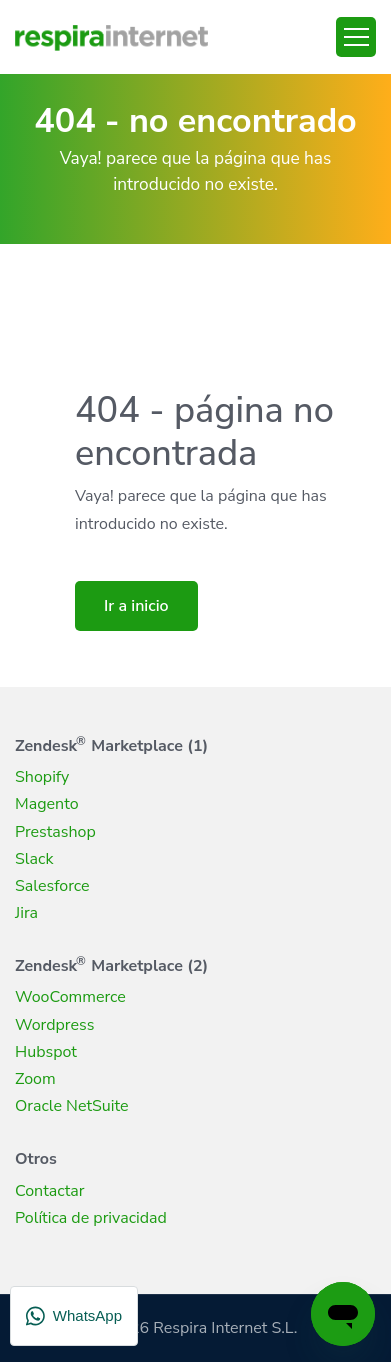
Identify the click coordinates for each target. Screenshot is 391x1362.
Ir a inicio (136, 606)
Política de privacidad (91, 1218)
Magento (47, 804)
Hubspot (46, 1052)
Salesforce (52, 886)
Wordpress (54, 1025)
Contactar (50, 1191)
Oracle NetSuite (72, 1106)
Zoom (35, 1079)
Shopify (42, 777)
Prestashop (55, 832)
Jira (26, 913)
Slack (34, 859)
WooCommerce (70, 997)
